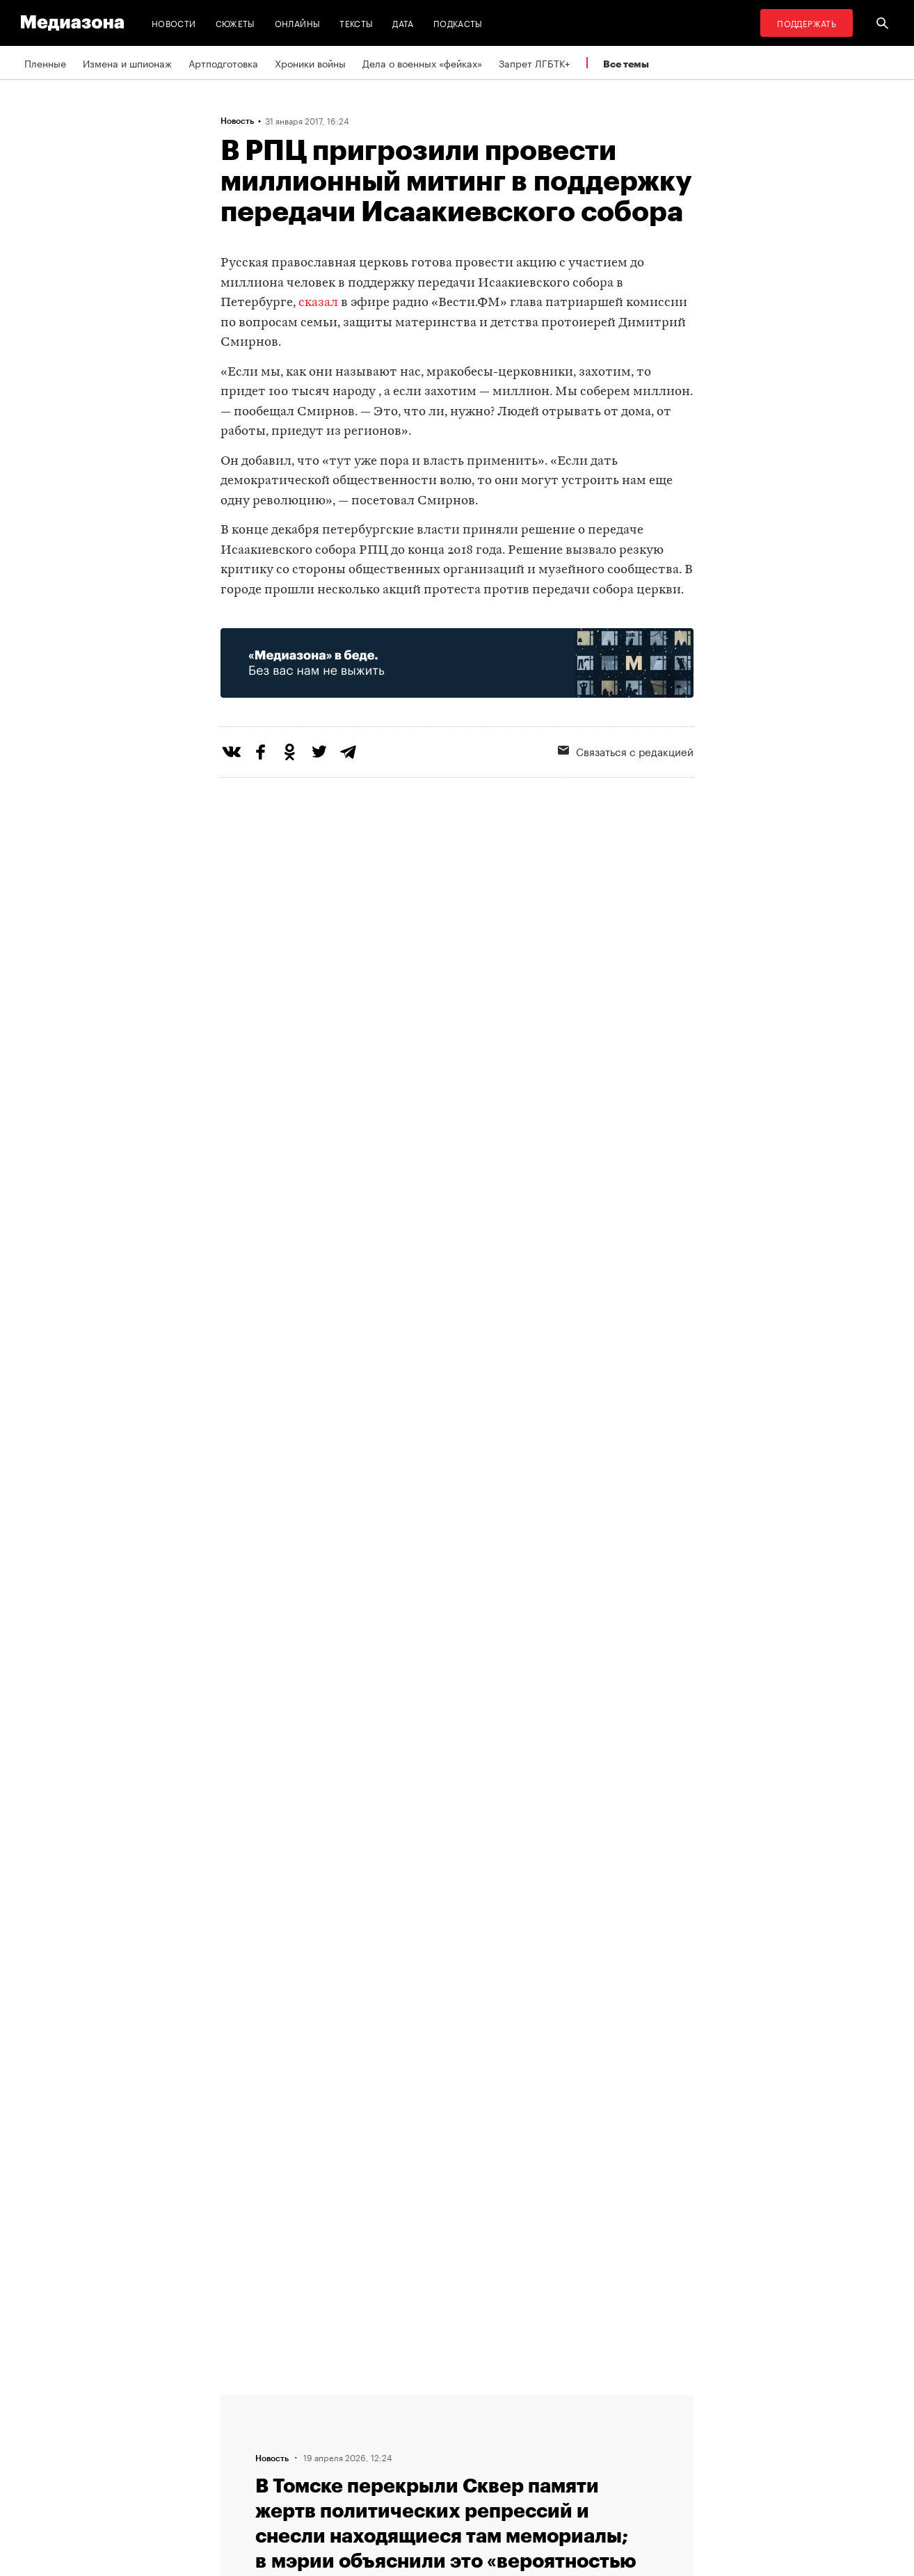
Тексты (356, 22)
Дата (402, 22)
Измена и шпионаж (127, 62)
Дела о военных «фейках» (422, 62)
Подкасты (458, 22)
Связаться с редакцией (625, 750)
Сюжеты (235, 22)
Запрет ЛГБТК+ (534, 62)
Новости (174, 22)
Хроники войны (310, 62)
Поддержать (806, 22)
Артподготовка (223, 62)
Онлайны (298, 22)
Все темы (626, 64)
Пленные (45, 62)
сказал (318, 303)
